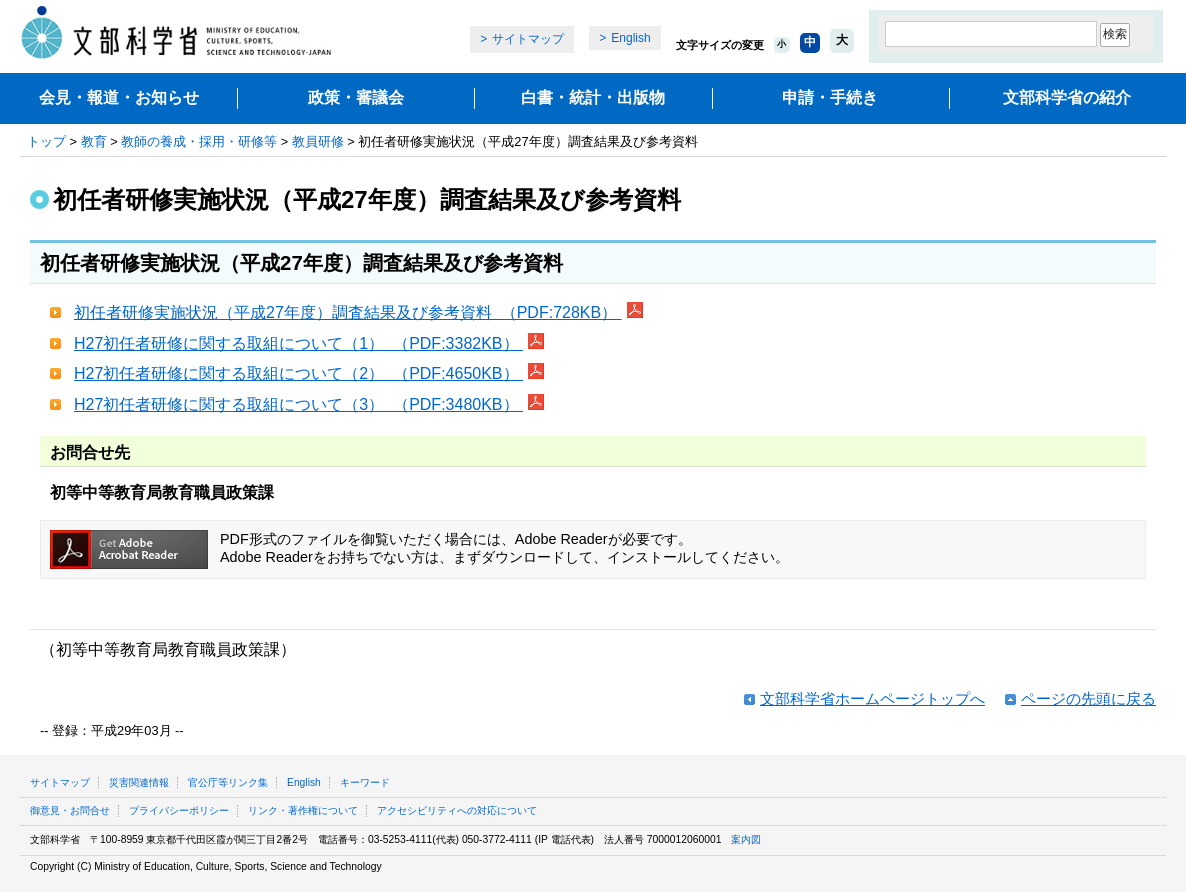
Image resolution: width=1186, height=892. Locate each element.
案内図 (746, 839)
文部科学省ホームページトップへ (872, 698)
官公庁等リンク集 (228, 782)
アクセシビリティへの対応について (457, 810)
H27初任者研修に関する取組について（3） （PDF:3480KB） (298, 404)
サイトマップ (528, 39)
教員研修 (318, 141)
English (630, 38)
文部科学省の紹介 (1067, 97)
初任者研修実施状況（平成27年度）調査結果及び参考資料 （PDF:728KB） (348, 312)
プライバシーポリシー (179, 810)
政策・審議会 (356, 97)
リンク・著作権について (303, 810)
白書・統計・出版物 (593, 97)
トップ (46, 141)
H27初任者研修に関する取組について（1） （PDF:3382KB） (298, 343)
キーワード (365, 782)
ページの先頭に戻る (1088, 698)
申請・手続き (830, 97)
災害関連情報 (139, 782)
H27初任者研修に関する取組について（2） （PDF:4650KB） (298, 373)
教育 (94, 141)
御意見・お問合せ (70, 810)
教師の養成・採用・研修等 (199, 141)
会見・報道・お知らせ (119, 97)
